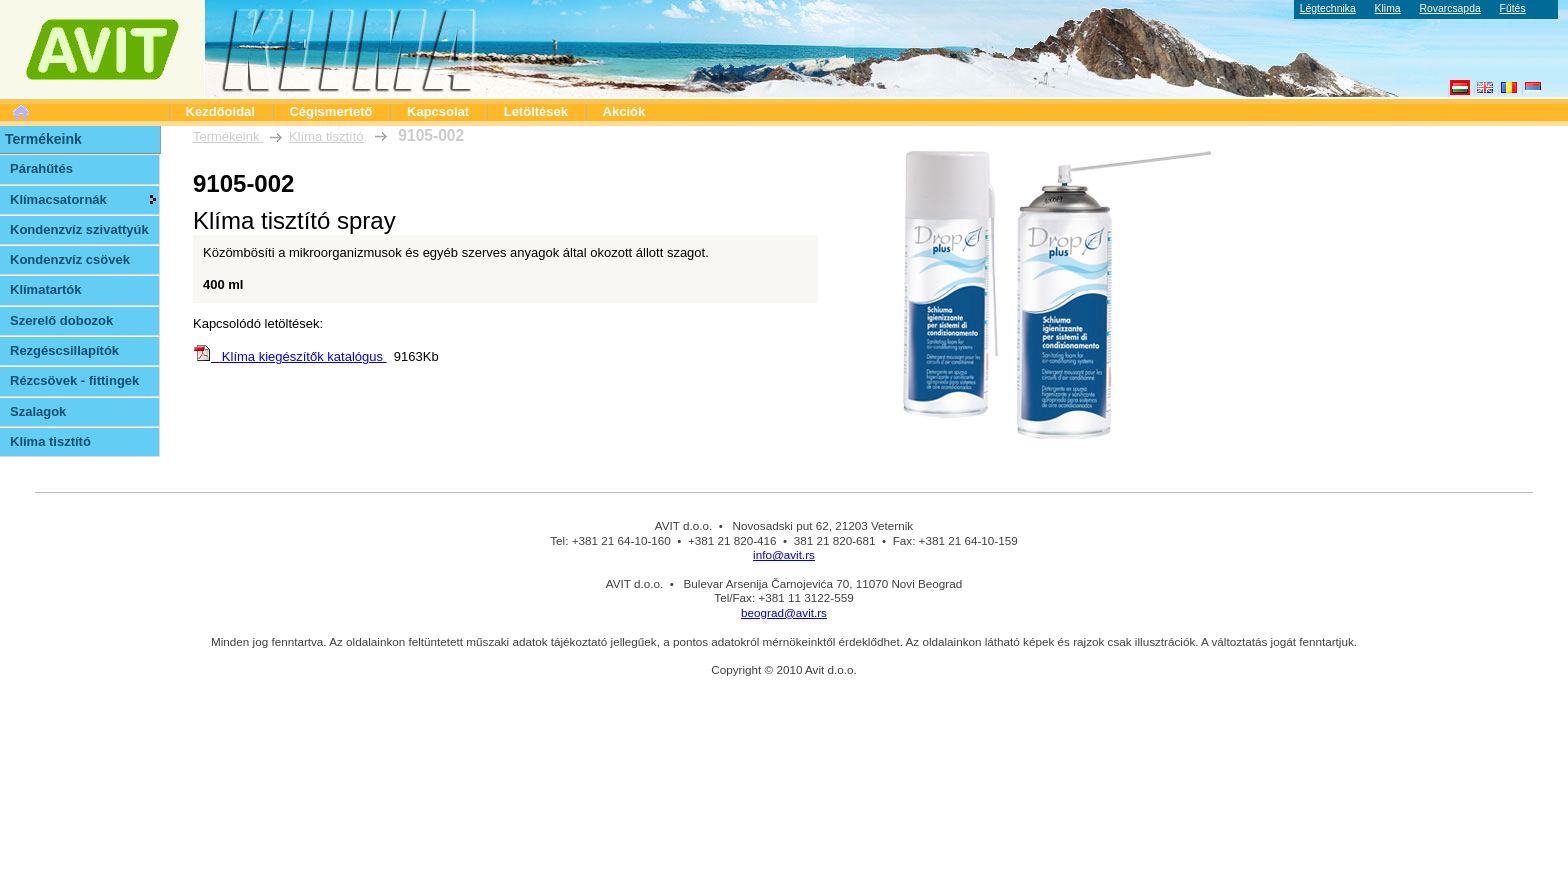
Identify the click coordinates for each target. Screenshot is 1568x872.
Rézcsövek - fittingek (74, 380)
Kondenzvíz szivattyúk (79, 229)
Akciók (624, 111)
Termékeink (228, 136)
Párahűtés (41, 168)
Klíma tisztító (326, 136)
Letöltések (536, 111)
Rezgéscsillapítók (64, 350)
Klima (1388, 8)
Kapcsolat (438, 111)
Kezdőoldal (220, 111)
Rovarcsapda (1449, 8)
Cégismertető (330, 111)
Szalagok (38, 411)
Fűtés (1513, 8)
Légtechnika (1328, 8)
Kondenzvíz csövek (70, 259)
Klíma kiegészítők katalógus (290, 356)
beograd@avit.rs (784, 612)
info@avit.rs (784, 554)
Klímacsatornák (58, 199)
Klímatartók (46, 289)
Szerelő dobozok (61, 320)
